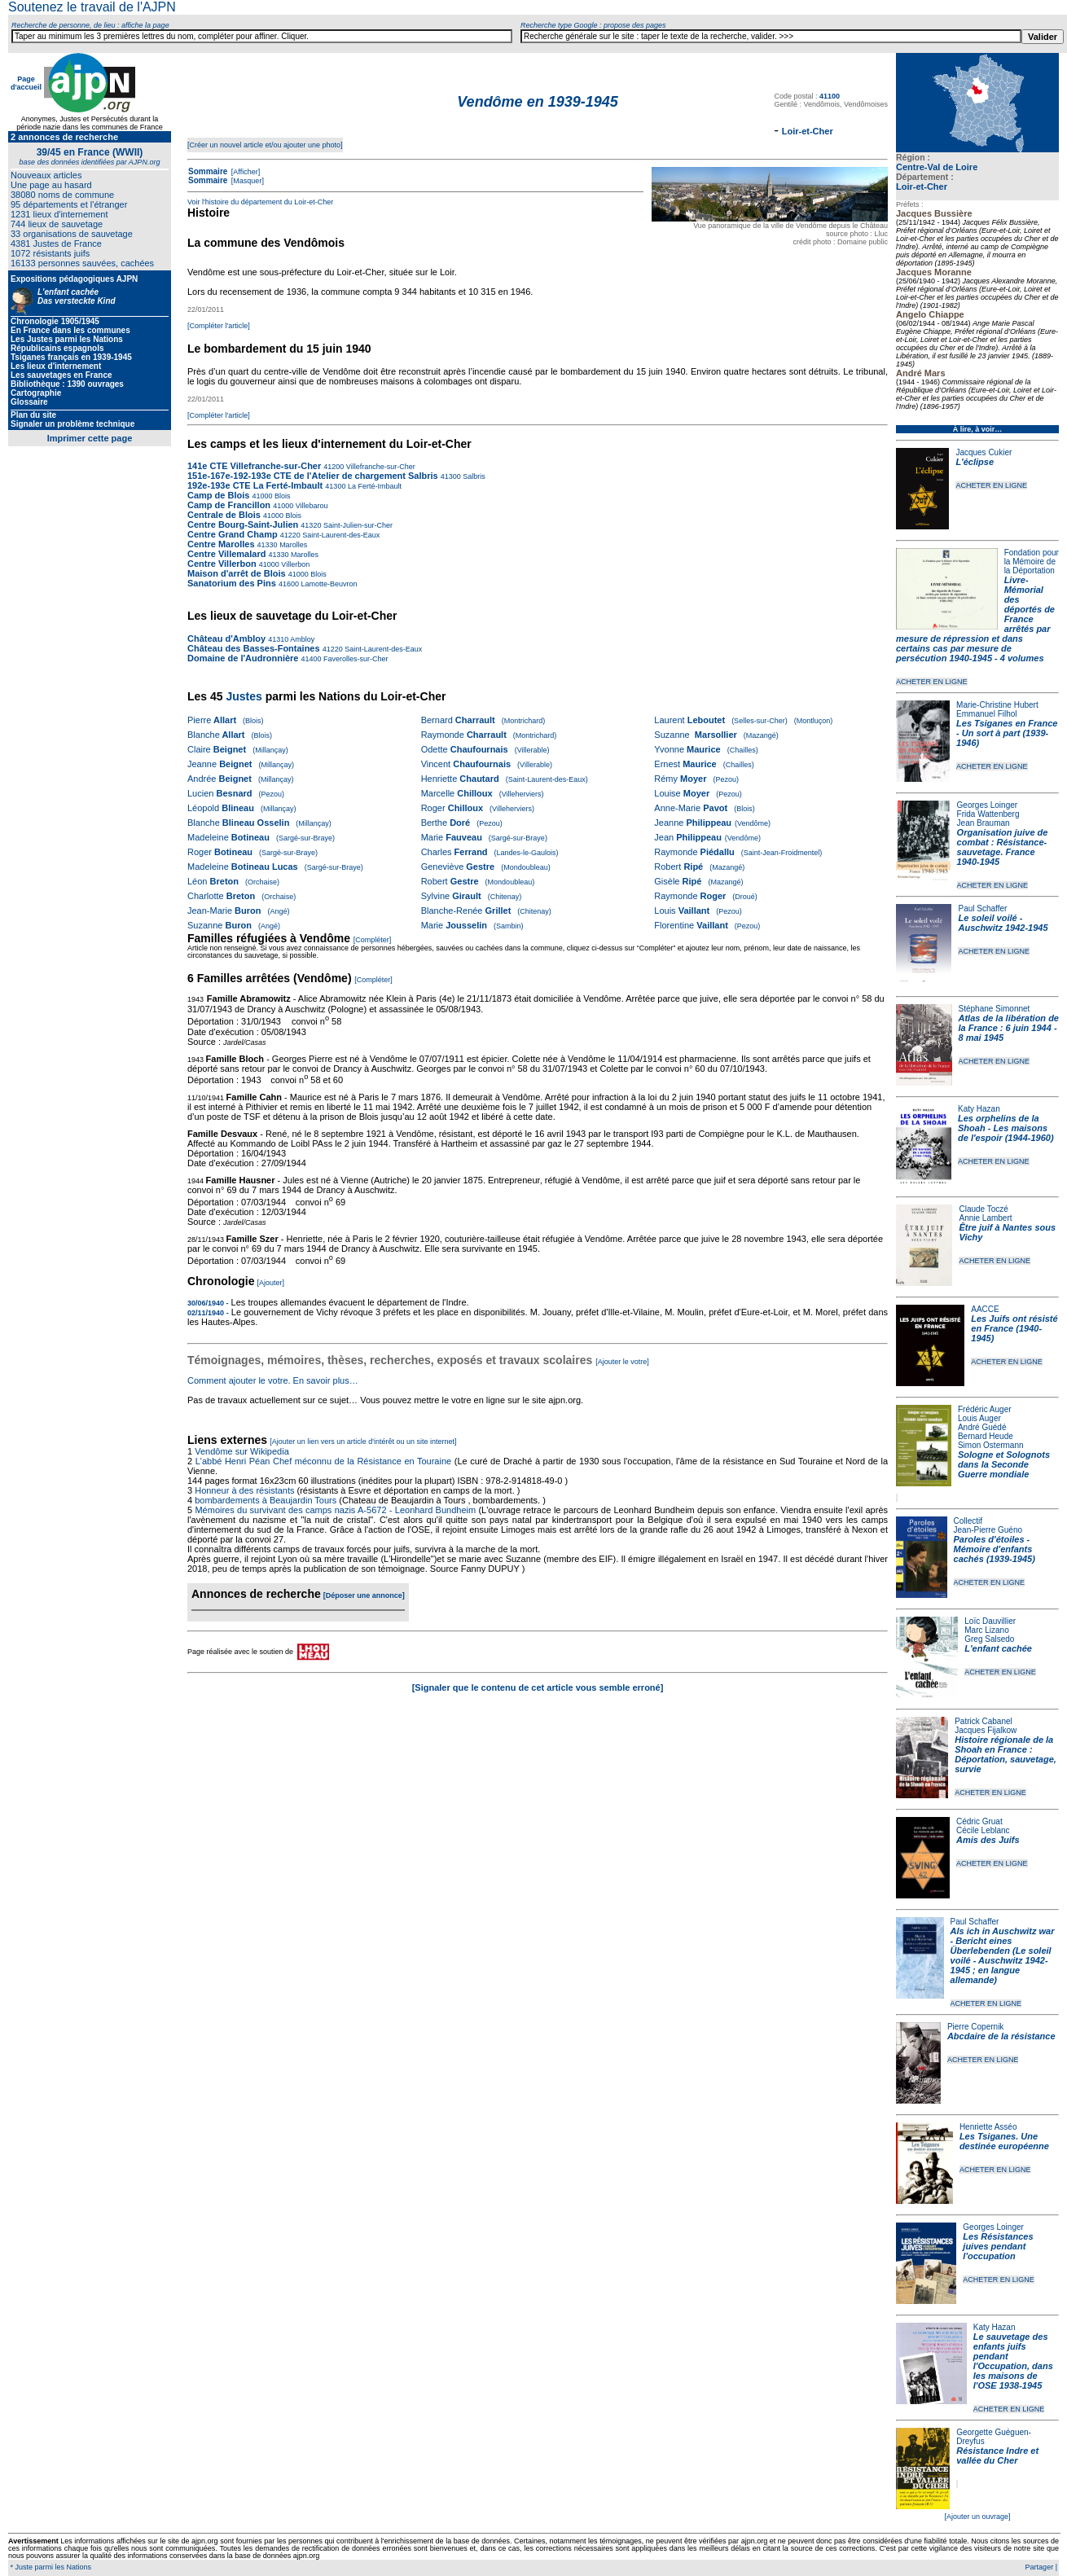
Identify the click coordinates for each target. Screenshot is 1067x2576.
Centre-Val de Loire (936, 167)
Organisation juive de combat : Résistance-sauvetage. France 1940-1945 (1002, 847)
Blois (282, 496)
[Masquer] (246, 181)
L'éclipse (974, 462)
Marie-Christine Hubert (997, 704)
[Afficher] (244, 172)
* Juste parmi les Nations (49, 2567)
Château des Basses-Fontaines (253, 648)
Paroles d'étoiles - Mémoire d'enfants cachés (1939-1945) (994, 1549)
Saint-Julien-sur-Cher (357, 525)
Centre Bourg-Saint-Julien (242, 524)
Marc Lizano (986, 1630)
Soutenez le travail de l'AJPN (92, 7)
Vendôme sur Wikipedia (243, 1451)
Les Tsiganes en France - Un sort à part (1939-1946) (1006, 733)
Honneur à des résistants (244, 1490)
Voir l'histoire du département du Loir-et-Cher (260, 202)
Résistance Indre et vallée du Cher (997, 2455)
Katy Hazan (979, 1108)
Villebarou (310, 506)
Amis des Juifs (988, 1840)
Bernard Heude (985, 1436)
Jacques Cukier (983, 452)
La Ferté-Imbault (373, 486)
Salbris (473, 476)
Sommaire (207, 171)
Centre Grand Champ (232, 534)
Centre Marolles (221, 544)
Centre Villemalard (226, 554)
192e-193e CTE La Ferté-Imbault (255, 485)
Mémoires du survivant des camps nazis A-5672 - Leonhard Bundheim (335, 1510)
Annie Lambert (985, 1217)
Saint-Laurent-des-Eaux (340, 535)
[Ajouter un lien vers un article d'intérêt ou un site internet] (363, 1441)
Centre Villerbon (223, 563)
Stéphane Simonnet (994, 1008)
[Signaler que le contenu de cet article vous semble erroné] (538, 1687)
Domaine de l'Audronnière (242, 658)
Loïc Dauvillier (990, 1621)
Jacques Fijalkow (986, 1730)
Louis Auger (979, 1418)
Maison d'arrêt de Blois (236, 573)
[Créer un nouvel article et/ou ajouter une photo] (265, 145)
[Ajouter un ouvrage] (977, 2516)
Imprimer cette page (90, 438)
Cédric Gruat (979, 1821)
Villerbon (294, 564)
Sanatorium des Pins (231, 583)
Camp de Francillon (230, 505)
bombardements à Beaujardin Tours (265, 1500)
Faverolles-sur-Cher (355, 659)
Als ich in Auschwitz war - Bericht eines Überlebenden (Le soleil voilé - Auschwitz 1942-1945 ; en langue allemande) (1003, 1955)
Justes (243, 696)
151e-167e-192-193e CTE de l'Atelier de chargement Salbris (312, 476)
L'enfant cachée (998, 1648)
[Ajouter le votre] (622, 1362)
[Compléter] (372, 940)
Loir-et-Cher (921, 186)
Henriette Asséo (988, 2126)
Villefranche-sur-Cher (379, 467)
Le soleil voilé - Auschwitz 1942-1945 (1002, 923)
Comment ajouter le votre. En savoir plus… (272, 1380)
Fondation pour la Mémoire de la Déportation (1031, 561)
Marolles (293, 545)
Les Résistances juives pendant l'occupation (998, 2246)
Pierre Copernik (975, 2026)
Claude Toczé (983, 1209)
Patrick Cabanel (983, 1721)
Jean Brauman (983, 822)
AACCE (985, 1309)
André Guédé (982, 1427)
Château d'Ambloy (226, 638)
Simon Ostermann (991, 1445)
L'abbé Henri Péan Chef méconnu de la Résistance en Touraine (323, 1461)
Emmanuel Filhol (986, 713)
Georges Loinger (987, 805)
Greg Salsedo (989, 1639)
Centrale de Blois (224, 515)
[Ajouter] (271, 1283)
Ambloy (301, 639)
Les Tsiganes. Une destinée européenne (1004, 2141)
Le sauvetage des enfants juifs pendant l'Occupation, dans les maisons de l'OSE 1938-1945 (1013, 2361)
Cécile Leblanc (983, 1830)
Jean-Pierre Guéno (988, 1529)
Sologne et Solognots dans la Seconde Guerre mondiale (1004, 1464)
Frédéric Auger (985, 1409)
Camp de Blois (219, 495)
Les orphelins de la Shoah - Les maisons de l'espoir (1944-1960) (1006, 1128)
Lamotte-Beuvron (328, 584)
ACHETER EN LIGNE (991, 485)
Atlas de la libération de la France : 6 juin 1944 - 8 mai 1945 (1009, 1027)
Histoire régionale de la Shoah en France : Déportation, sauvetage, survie (1005, 1754)
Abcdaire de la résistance (1001, 2036)
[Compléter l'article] (218, 326)
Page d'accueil (26, 83)
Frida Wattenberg (988, 814)
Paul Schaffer (982, 908)
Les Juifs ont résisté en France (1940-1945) (1014, 1328)
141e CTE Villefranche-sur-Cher (254, 466)
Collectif (968, 1520)
